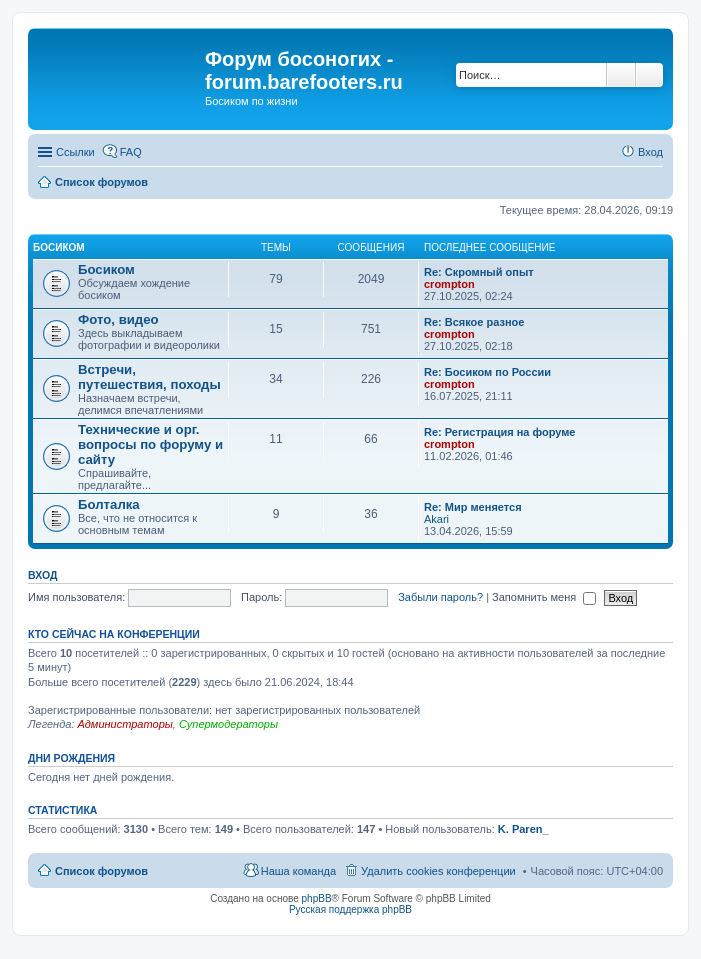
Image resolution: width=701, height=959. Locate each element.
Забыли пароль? (440, 597)
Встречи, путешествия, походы (149, 377)
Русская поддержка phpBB (350, 909)
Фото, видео (118, 319)
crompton (449, 284)
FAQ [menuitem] (131, 152)
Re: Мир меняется (473, 507)
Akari (436, 519)
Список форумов (101, 871)
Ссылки (75, 152)
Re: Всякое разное (474, 322)
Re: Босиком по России (487, 372)
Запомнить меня (544, 597)
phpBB (317, 898)
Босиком (59, 247)
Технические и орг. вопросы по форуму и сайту (150, 444)
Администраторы (124, 724)
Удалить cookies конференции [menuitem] (438, 871)
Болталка (109, 504)
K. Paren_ (523, 829)
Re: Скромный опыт (479, 272)
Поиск (621, 75)
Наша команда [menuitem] (298, 871)
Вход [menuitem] (650, 152)
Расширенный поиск (649, 75)
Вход (42, 575)
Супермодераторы (228, 724)
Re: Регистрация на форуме (499, 432)
